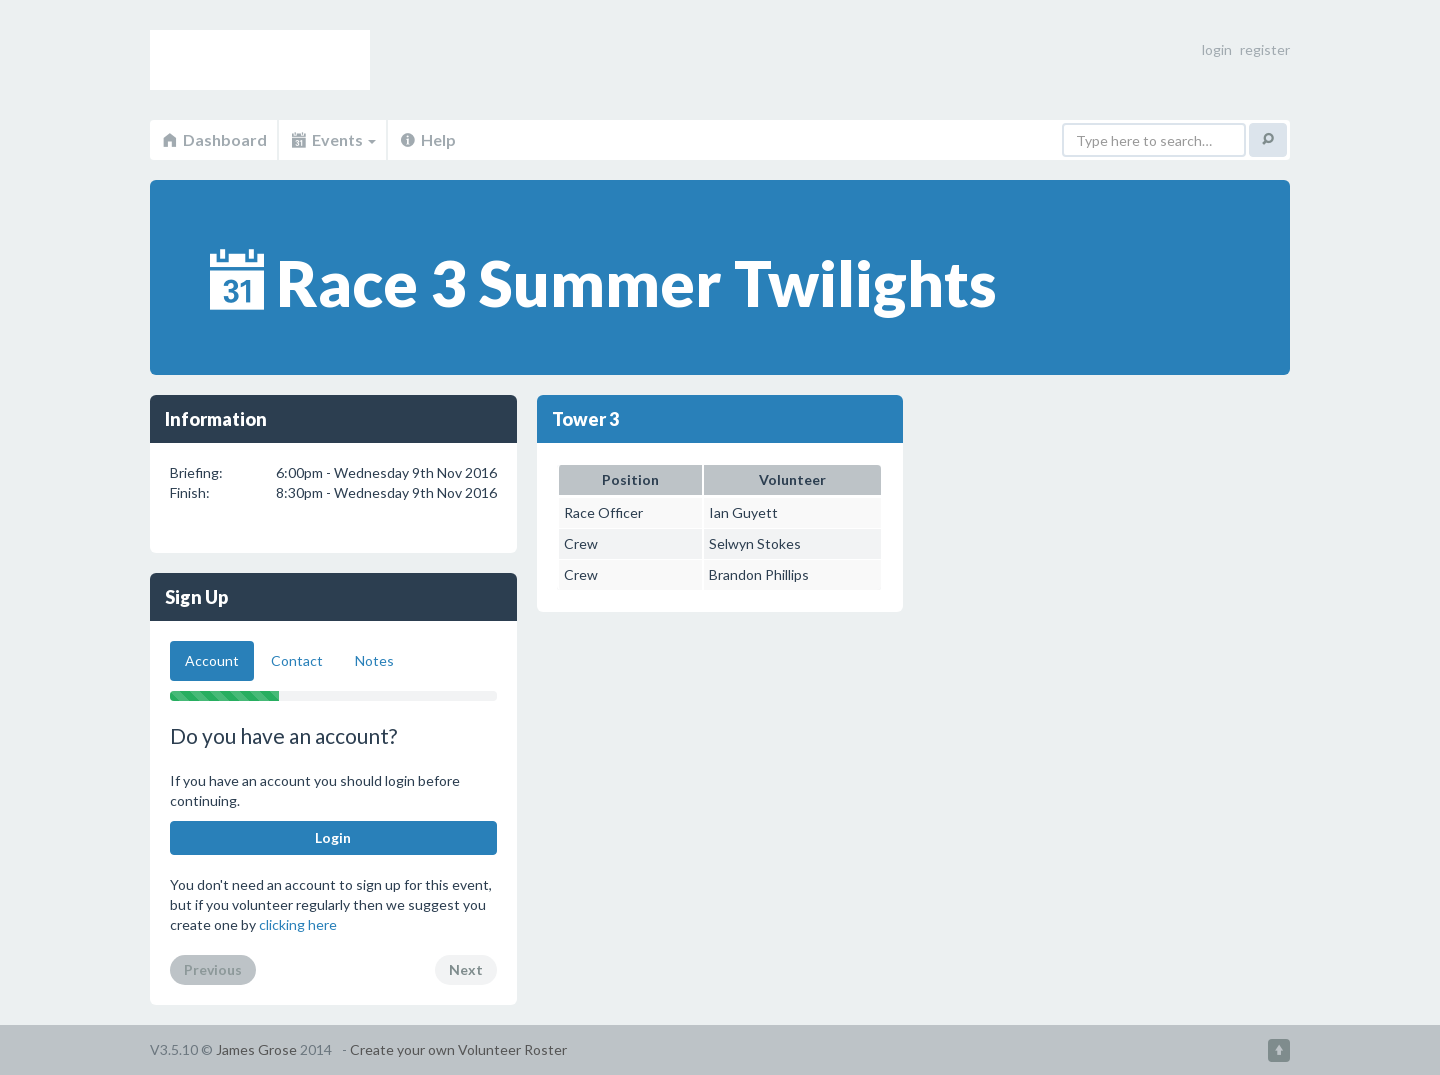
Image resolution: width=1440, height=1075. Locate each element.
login (1217, 49)
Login (333, 837)
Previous (213, 969)
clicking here (298, 924)
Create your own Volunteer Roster (458, 1049)
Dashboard (213, 139)
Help (427, 139)
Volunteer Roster (260, 60)
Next (466, 969)
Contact (297, 660)
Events (332, 139)
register (1265, 49)
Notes (374, 660)
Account (212, 660)
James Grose (256, 1049)
